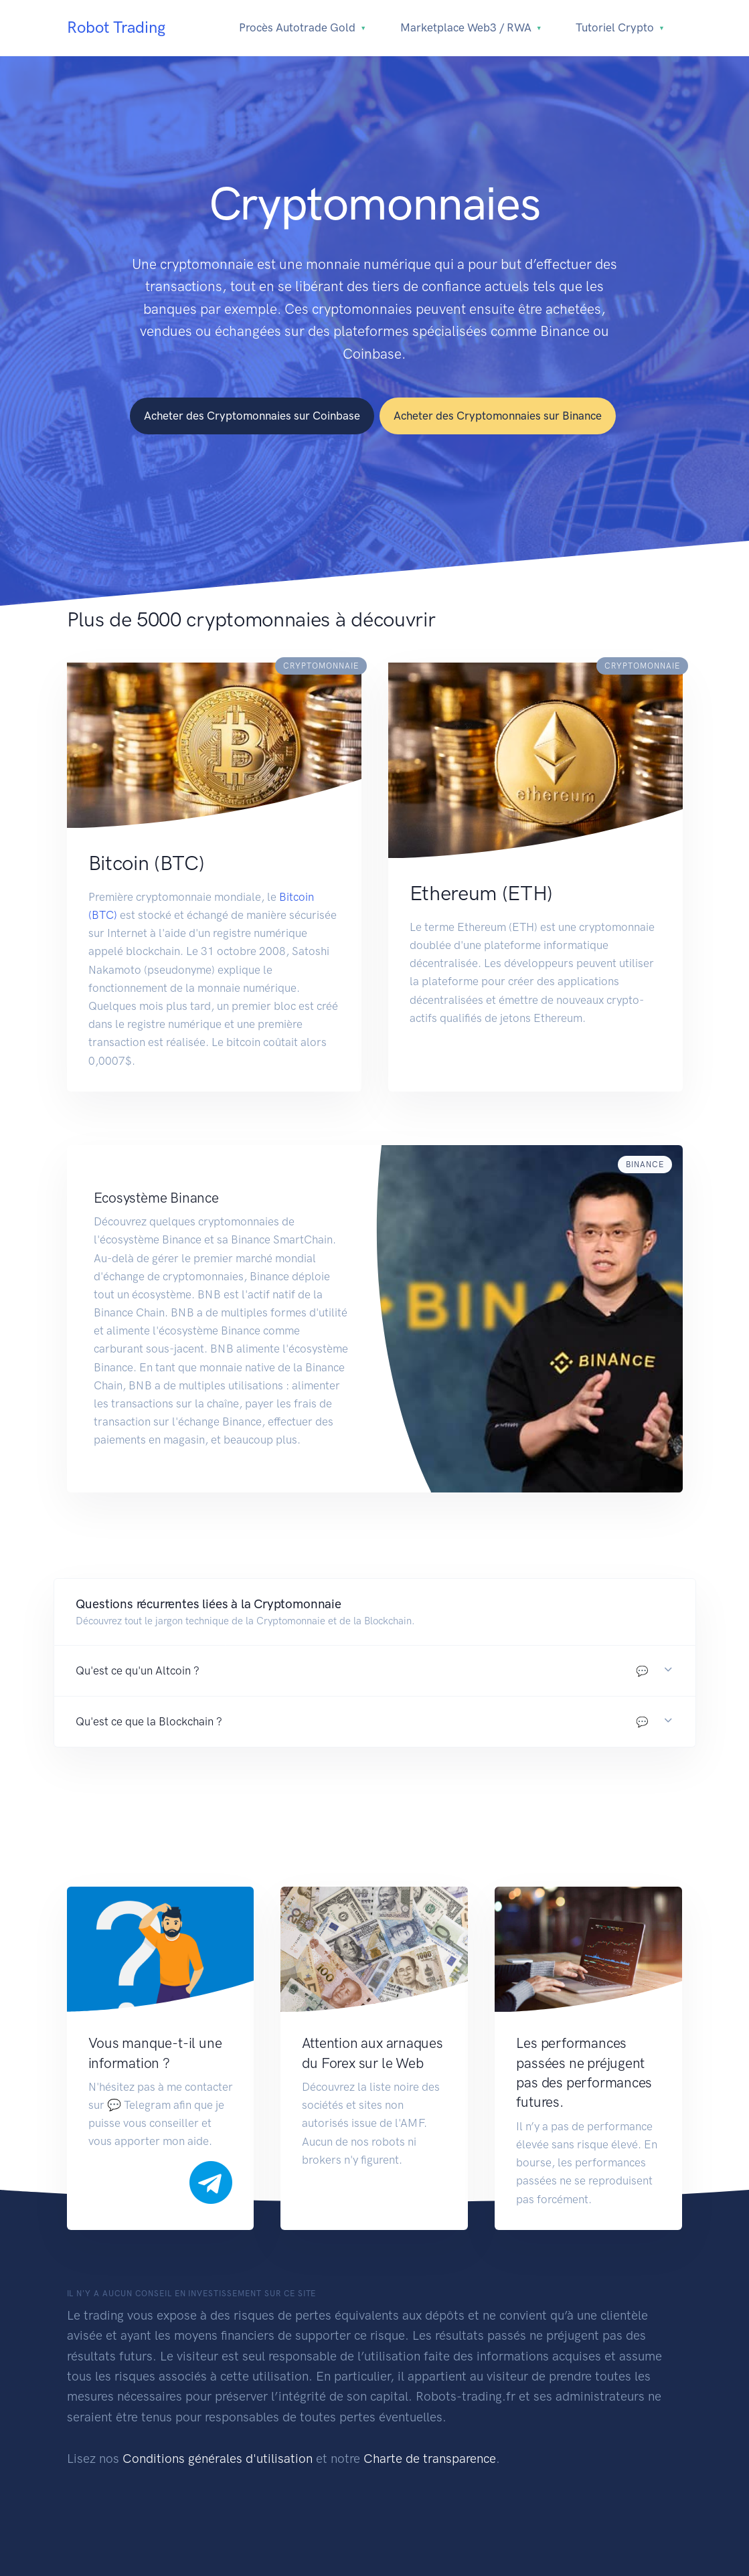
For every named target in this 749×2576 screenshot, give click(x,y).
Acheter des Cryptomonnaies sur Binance (498, 415)
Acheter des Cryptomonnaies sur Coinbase (252, 415)
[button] (375, 1671)
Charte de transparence (429, 2458)
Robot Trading (116, 27)
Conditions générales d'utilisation (217, 2458)
